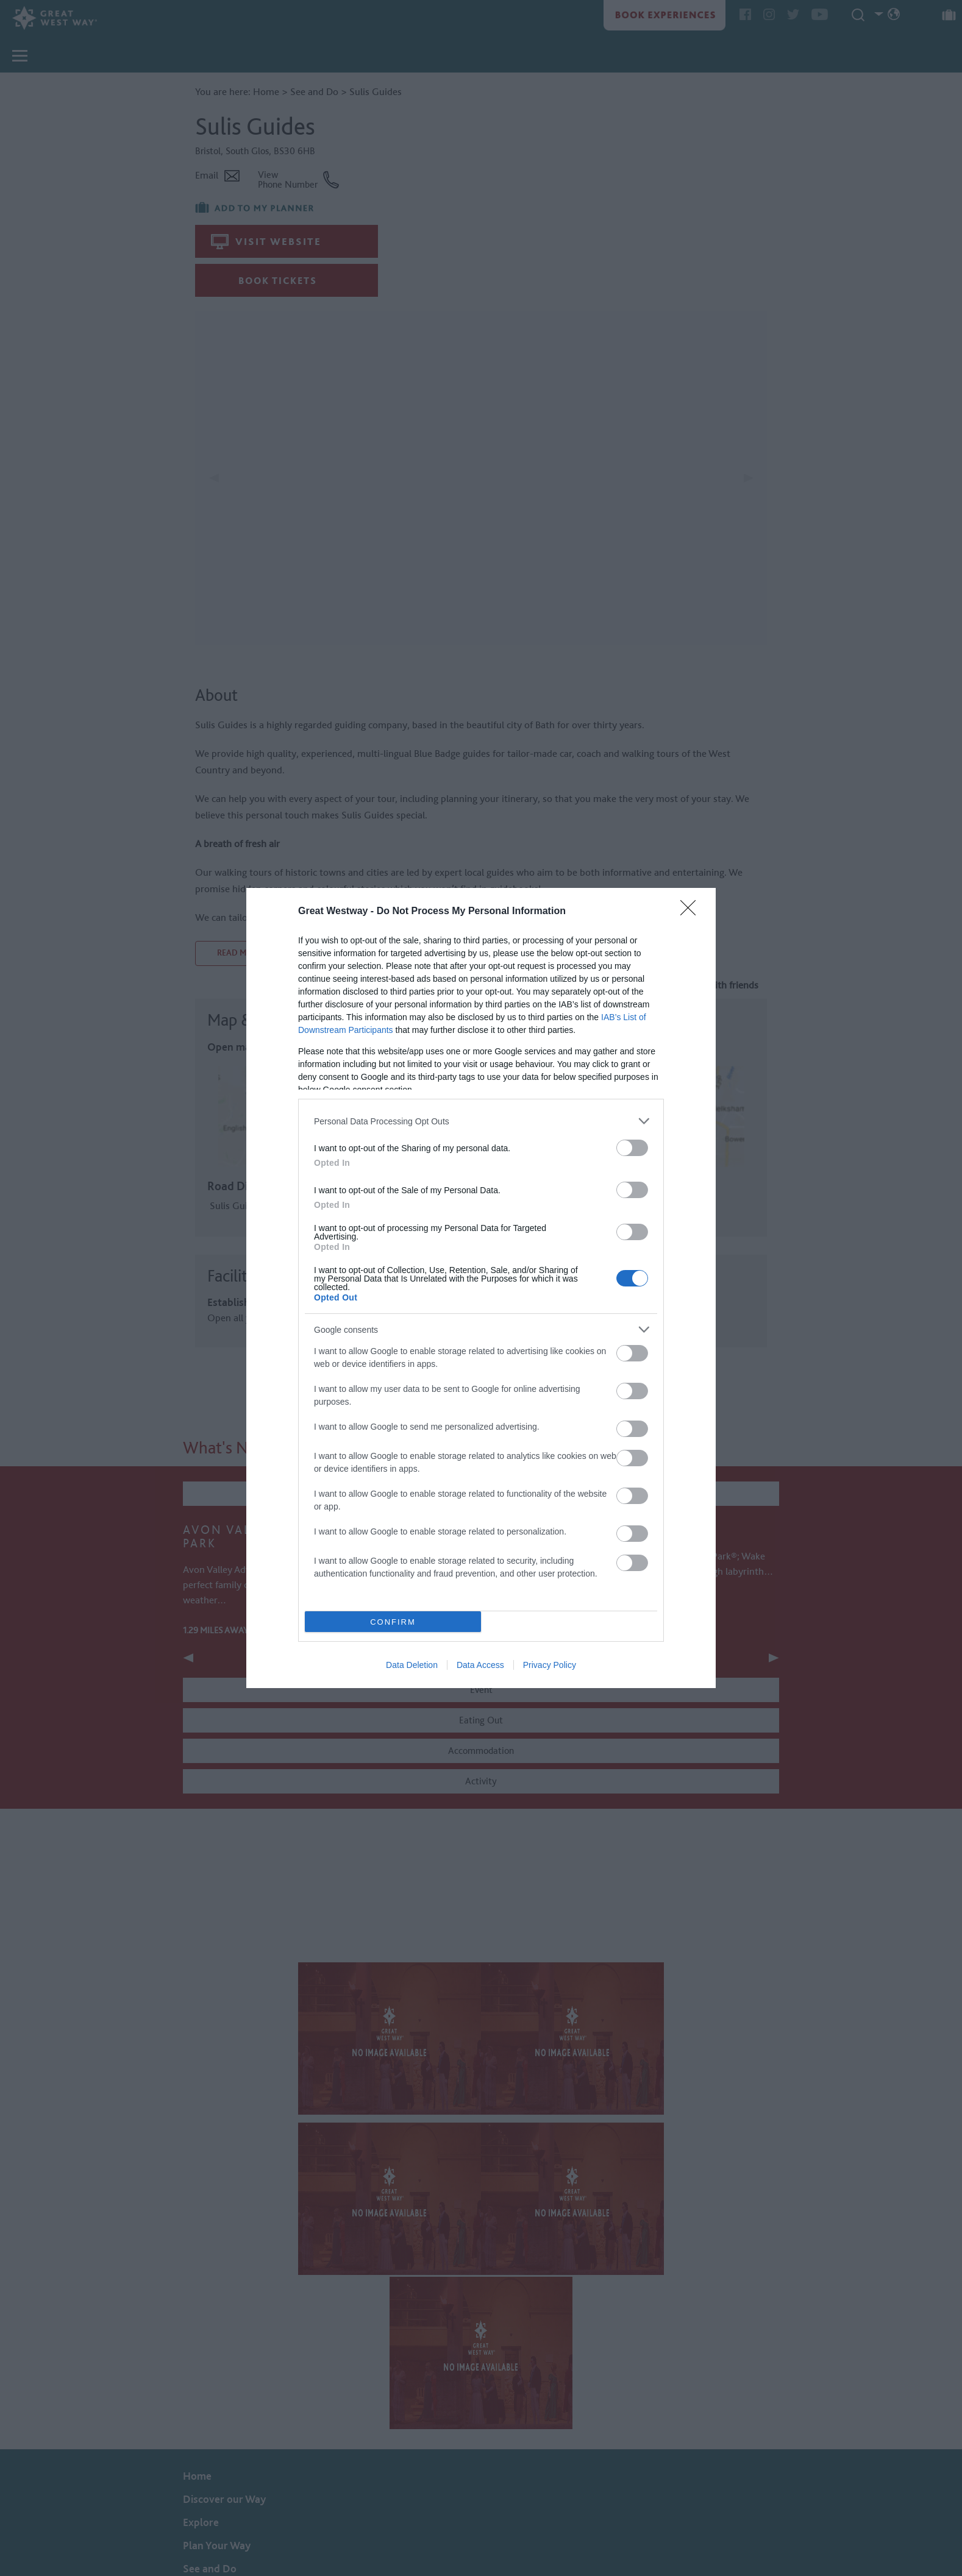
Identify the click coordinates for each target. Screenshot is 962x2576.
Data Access (480, 1665)
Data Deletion (412, 1665)
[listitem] (481, 1121)
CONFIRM (393, 1622)
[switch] (632, 1148)
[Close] (692, 911)
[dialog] (481, 1288)
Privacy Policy (549, 1665)
